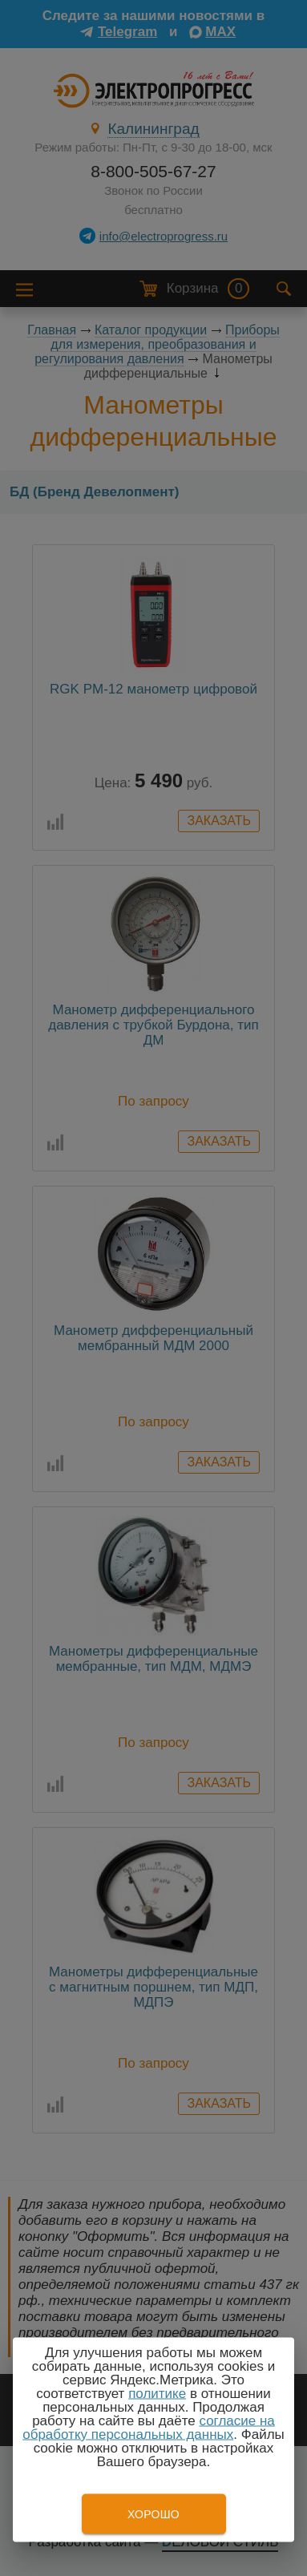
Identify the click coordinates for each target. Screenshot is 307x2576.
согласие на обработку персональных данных (148, 2427)
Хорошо (153, 2514)
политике (157, 2393)
